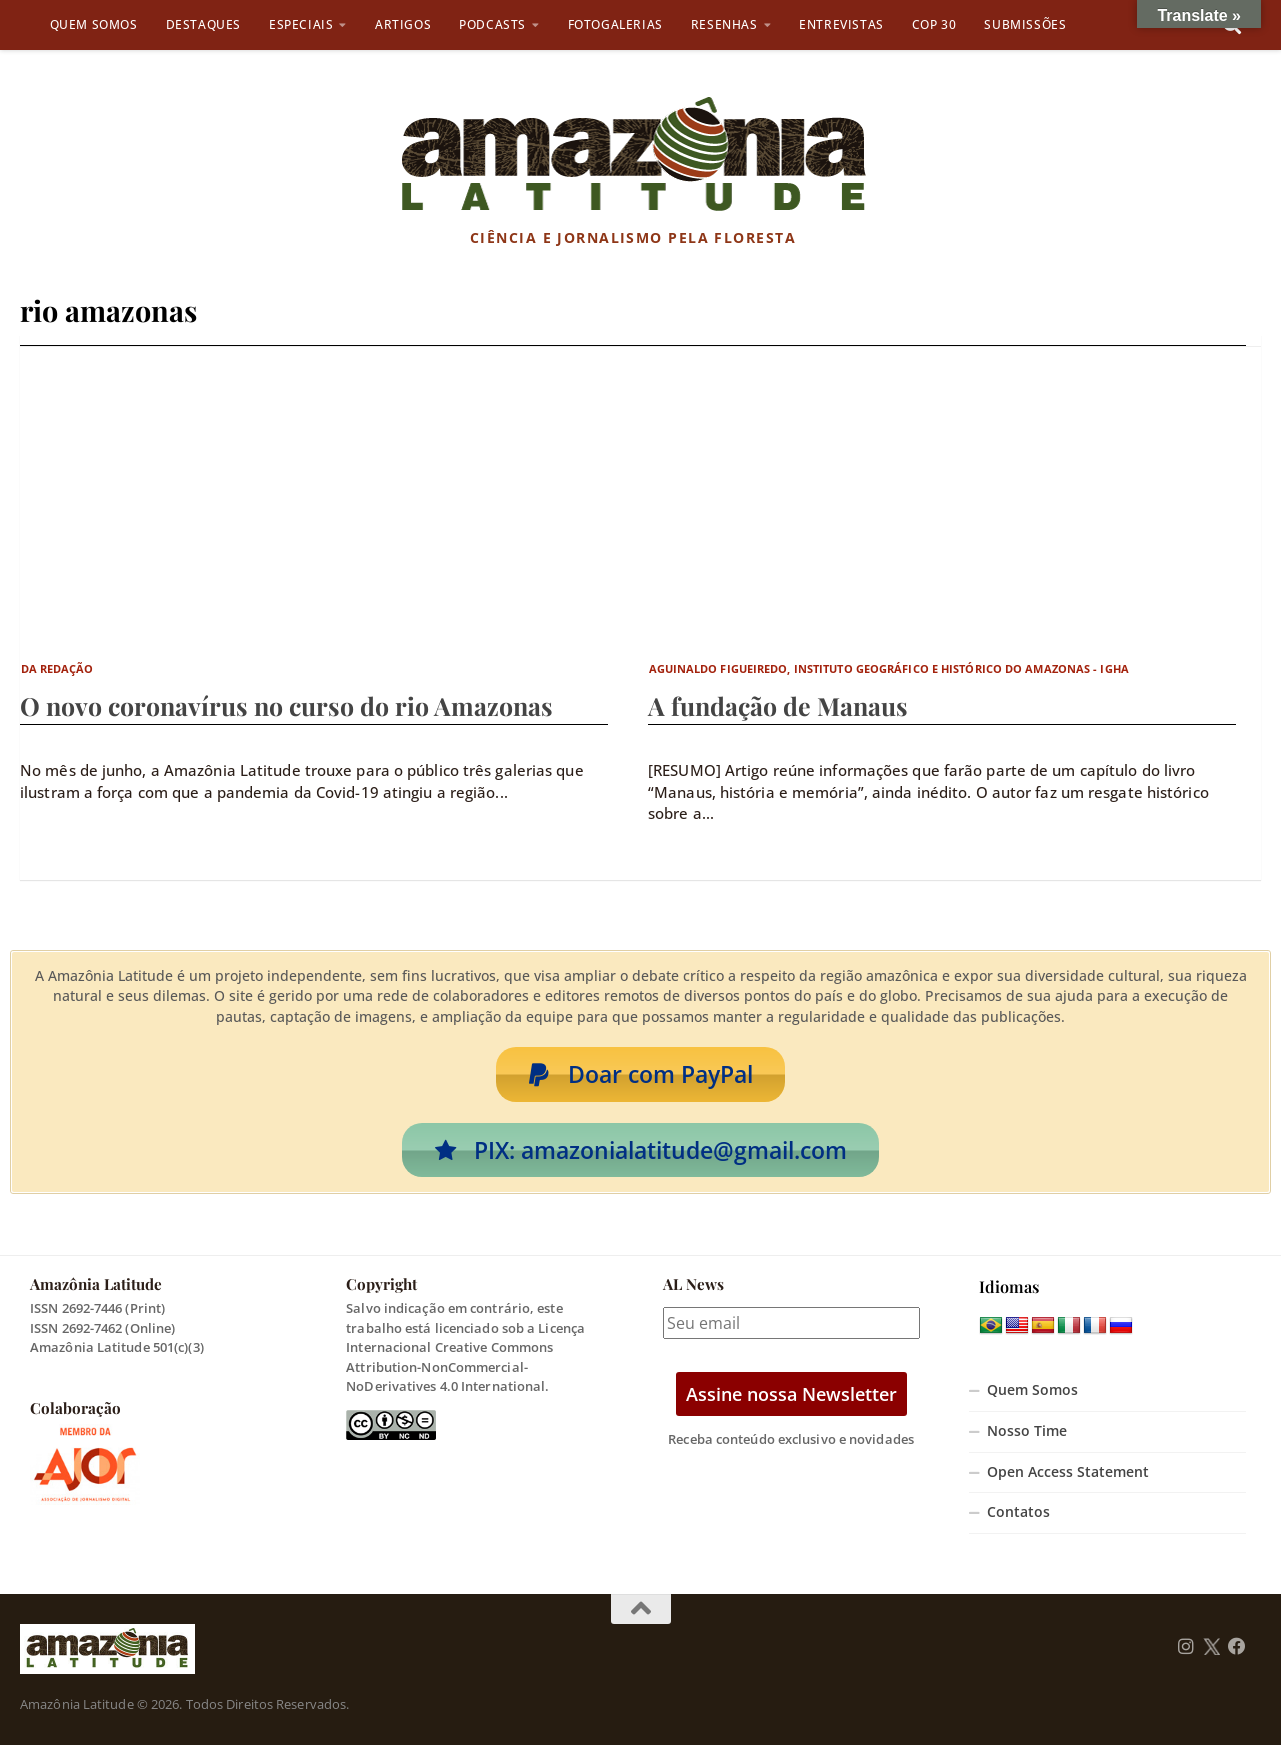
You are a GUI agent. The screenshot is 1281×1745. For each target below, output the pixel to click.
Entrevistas (841, 24)
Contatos (1018, 1512)
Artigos (403, 24)
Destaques (203, 24)
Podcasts (492, 24)
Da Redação (57, 668)
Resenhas (724, 24)
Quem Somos (94, 24)
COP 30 (934, 24)
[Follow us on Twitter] (1211, 1647)
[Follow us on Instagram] (1186, 1647)
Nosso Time (1027, 1431)
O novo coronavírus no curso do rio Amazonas (286, 705)
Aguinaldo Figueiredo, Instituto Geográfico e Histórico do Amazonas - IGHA (889, 668)
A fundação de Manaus (778, 705)
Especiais (301, 24)
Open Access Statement (1068, 1472)
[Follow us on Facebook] (1237, 1647)
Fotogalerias (615, 24)
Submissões (1025, 24)
